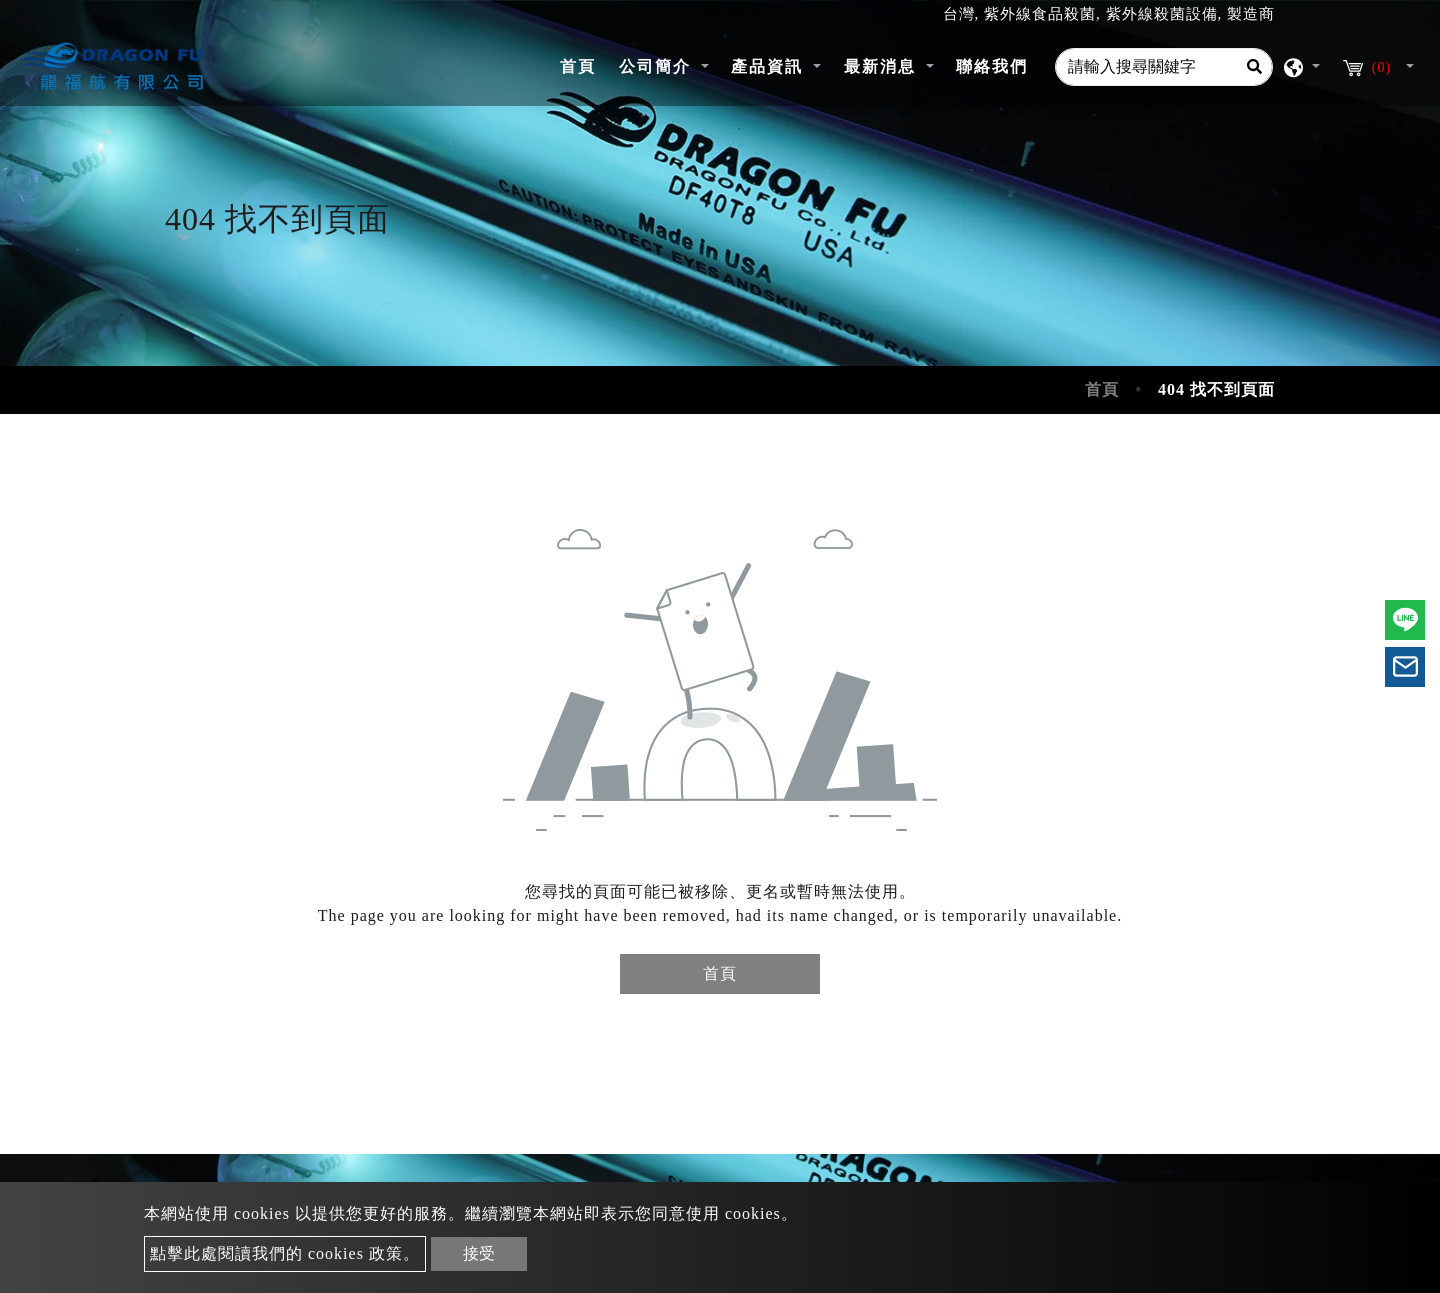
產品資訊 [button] (770, 66)
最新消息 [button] (883, 66)
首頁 (583, 64)
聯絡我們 (992, 66)
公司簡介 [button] (658, 66)
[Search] (1254, 67)
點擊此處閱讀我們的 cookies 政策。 (285, 1253)
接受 (479, 1253)
